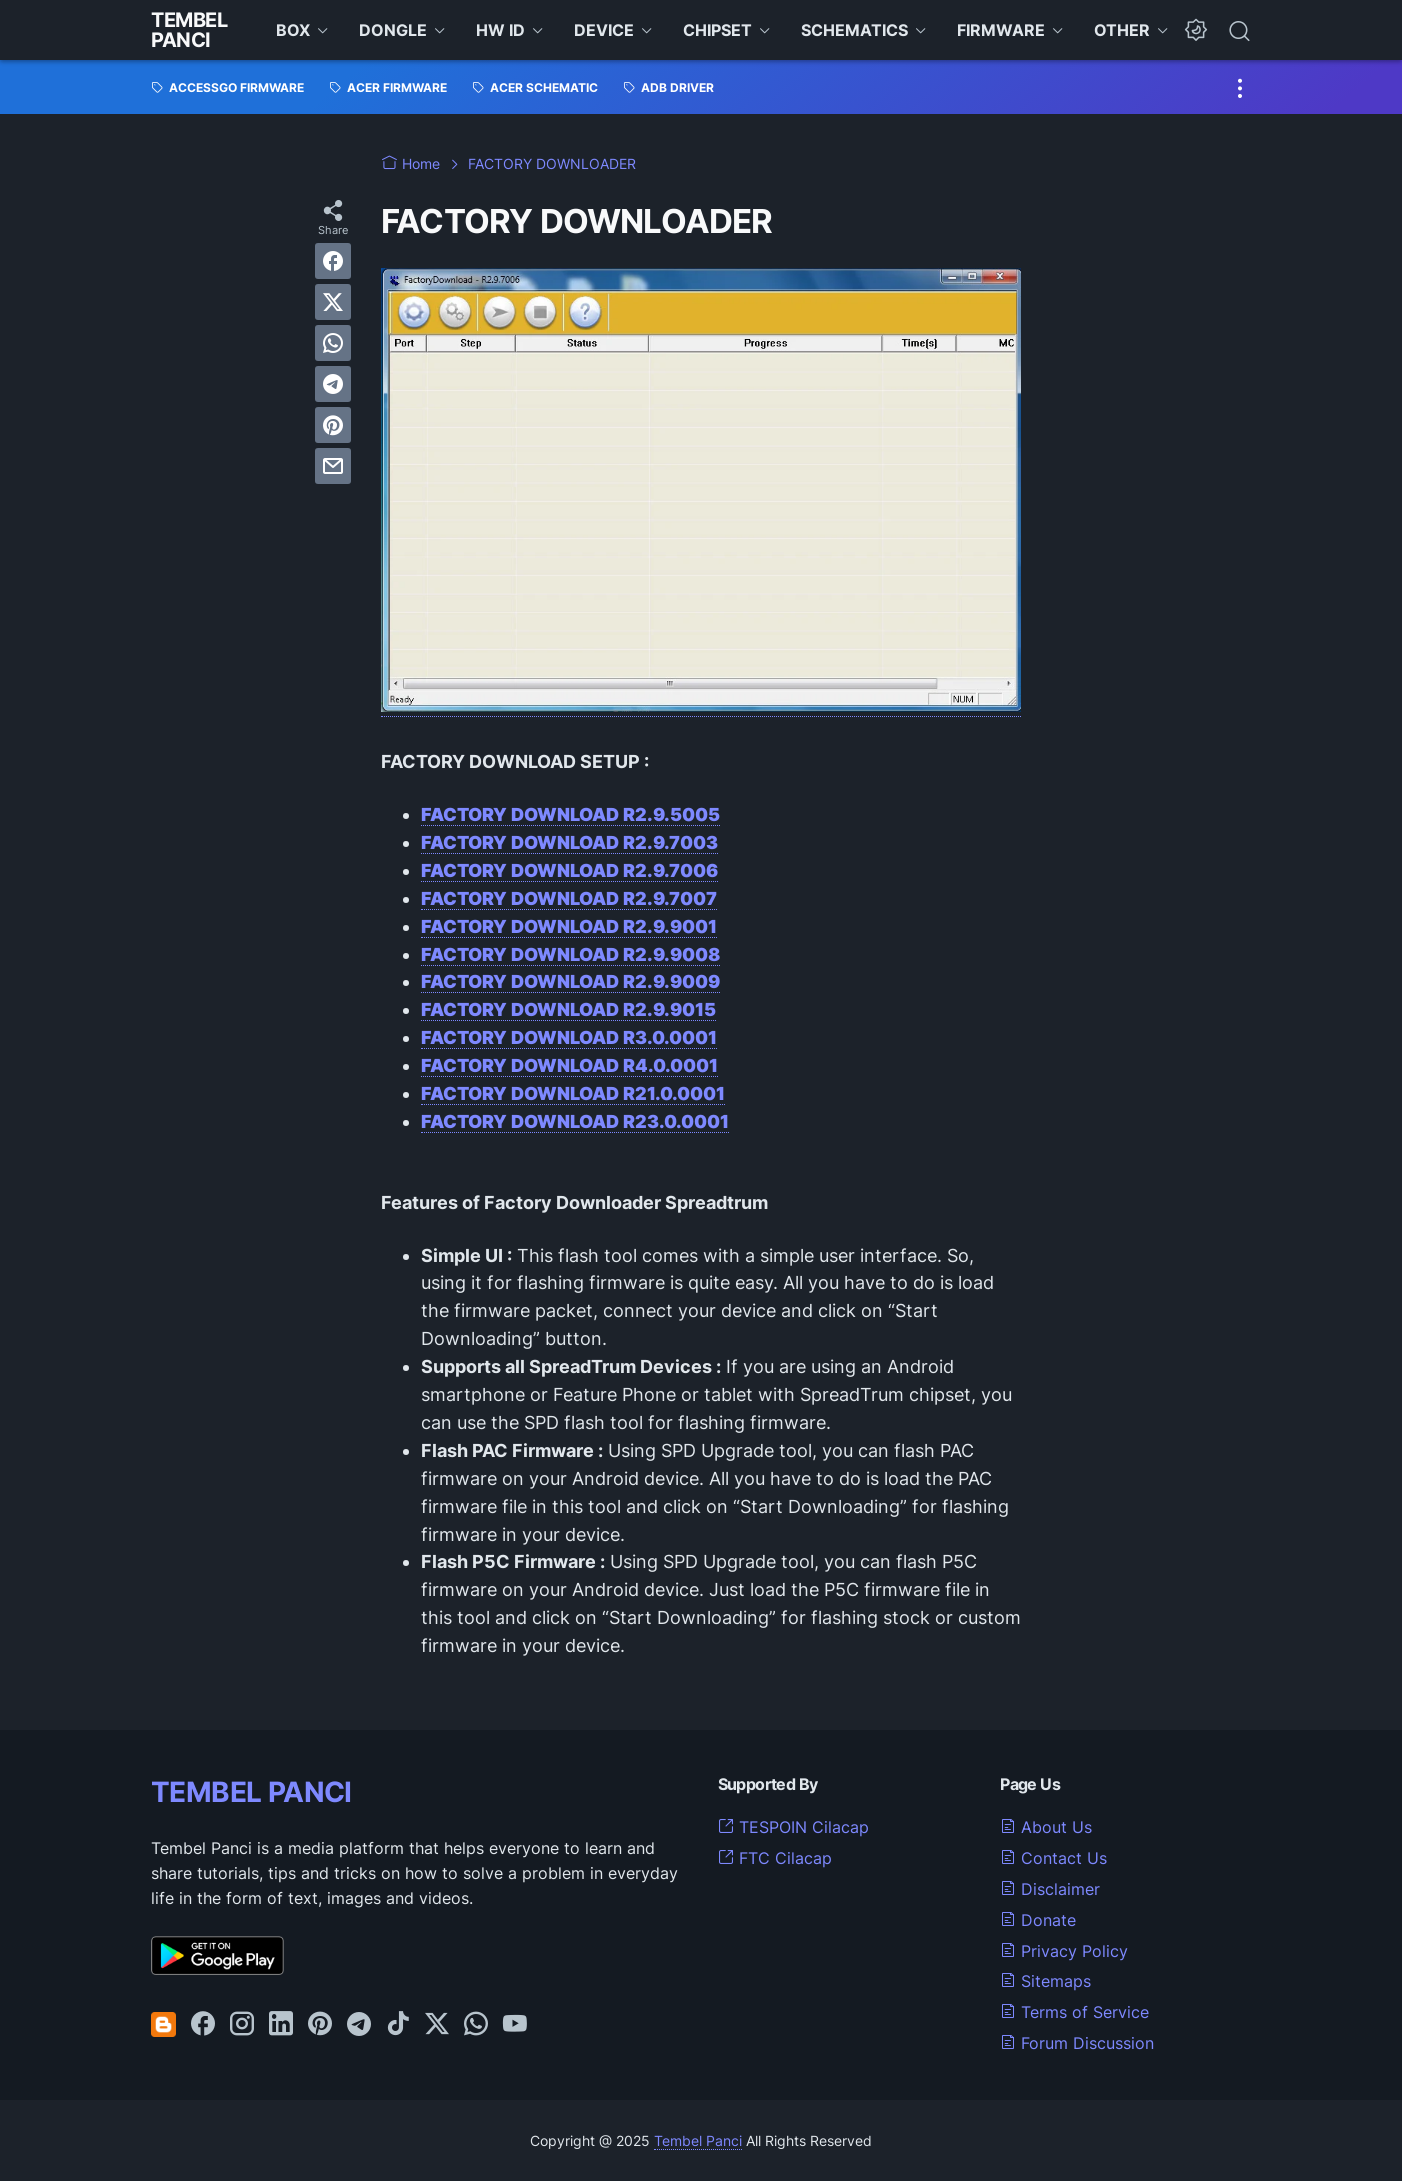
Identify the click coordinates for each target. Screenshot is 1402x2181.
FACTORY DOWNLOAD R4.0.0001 (569, 1065)
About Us (1046, 1827)
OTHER (1122, 30)
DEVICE (604, 30)
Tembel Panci (189, 30)
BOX (293, 30)
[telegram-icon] (359, 2025)
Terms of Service (1074, 2012)
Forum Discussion (1077, 2043)
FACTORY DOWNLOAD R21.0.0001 (573, 1093)
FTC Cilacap (775, 1858)
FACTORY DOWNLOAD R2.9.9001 (569, 926)
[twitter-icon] (437, 2025)
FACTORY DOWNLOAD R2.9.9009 (570, 981)
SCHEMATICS (854, 30)
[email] (333, 466)
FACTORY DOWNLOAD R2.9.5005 (570, 814)
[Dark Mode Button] (1196, 30)
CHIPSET (717, 30)
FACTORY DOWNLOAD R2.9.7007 (569, 898)
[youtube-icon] (515, 2025)
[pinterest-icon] (320, 2025)
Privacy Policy (1064, 1951)
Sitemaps (1045, 1981)
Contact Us (1053, 1858)
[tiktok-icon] (398, 2025)
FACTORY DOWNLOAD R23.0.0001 (575, 1121)
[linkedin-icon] (281, 2025)
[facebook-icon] (203, 2025)
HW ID (500, 30)
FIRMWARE (1001, 30)
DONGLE (393, 30)
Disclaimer (1050, 1889)
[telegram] (333, 384)
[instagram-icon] (242, 2025)
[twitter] (333, 302)
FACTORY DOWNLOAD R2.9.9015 (568, 1009)
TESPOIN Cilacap (793, 1827)
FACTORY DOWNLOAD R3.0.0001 (569, 1037)
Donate (1038, 1920)
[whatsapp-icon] (476, 2025)
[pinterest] (333, 425)
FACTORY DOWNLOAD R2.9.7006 (569, 870)
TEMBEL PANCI (251, 1792)
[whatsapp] (333, 343)
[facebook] (333, 261)
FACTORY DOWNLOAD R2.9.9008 (570, 954)
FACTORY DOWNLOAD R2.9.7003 (569, 842)
